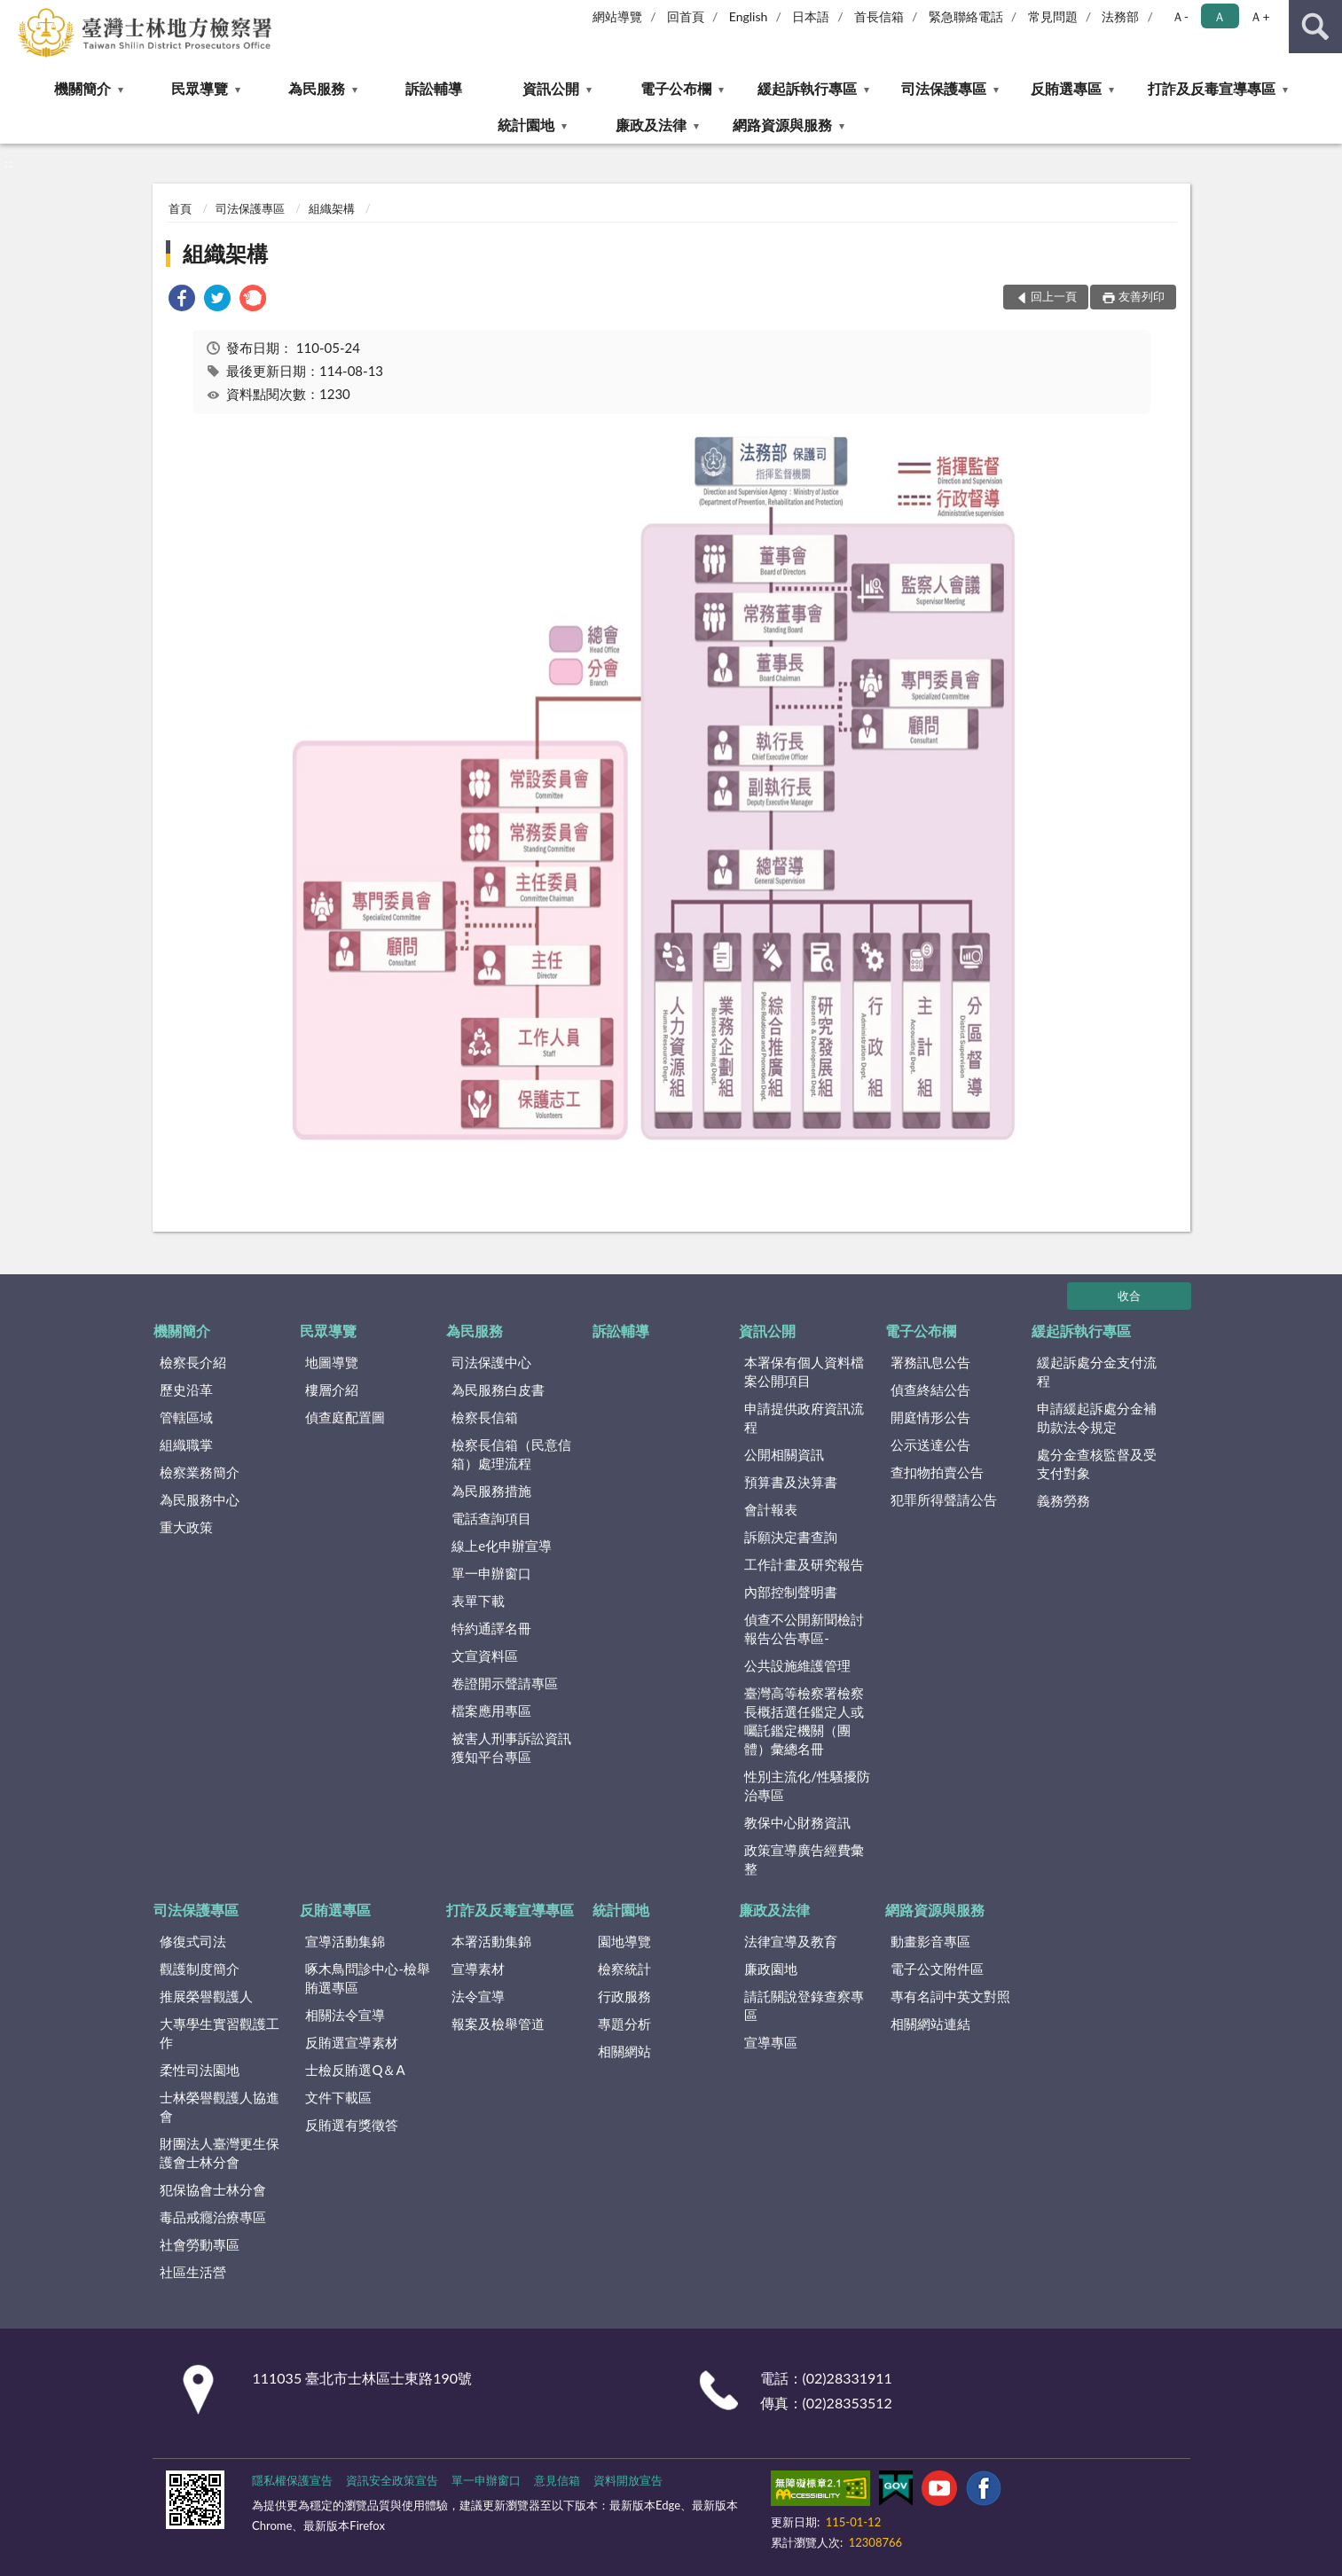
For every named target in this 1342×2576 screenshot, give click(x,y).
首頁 (180, 208)
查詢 (1315, 26)
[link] (182, 300)
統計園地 (526, 124)
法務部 (1120, 16)
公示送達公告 (930, 1444)
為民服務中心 (199, 1499)
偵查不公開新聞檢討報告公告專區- (804, 1628)
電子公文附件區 (937, 1969)
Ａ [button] (1219, 16)
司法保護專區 (943, 88)
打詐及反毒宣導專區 (1211, 88)
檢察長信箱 (484, 1417)
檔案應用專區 (491, 1711)
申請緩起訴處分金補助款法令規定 (1097, 1417)
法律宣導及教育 (790, 1941)
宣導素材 (478, 1969)
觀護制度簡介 (199, 1969)
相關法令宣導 (345, 2015)
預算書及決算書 (790, 1482)
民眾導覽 (199, 88)
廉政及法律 (651, 124)
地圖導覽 (331, 1362)
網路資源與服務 (782, 124)
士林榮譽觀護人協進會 (219, 2106)
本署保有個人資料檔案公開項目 (804, 1371)
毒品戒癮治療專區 (213, 2217)
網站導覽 (617, 16)
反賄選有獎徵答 (351, 2125)
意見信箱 (557, 2480)
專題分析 (624, 2024)
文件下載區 (338, 2097)
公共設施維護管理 (797, 1665)
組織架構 (332, 208)
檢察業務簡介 (199, 1472)
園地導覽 (624, 1941)
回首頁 (685, 16)
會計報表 (770, 1509)
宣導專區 (770, 2042)
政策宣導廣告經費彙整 (804, 1859)
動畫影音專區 (930, 1941)
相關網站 (624, 2051)
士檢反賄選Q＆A (354, 2070)
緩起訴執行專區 (807, 88)
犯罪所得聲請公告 (944, 1499)
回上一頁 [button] (1054, 296)
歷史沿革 (186, 1390)
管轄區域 (186, 1417)
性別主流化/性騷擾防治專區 (807, 1785)
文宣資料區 (484, 1656)
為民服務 (316, 88)
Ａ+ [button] (1259, 16)
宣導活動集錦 (345, 1941)
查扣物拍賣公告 (937, 1472)
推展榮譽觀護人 (206, 1996)
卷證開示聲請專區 (504, 1683)
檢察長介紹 (193, 1362)
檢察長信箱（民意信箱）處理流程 (511, 1454)
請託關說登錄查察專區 (804, 2005)
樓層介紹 (331, 1390)
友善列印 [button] (1141, 296)
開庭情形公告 (930, 1417)
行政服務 (624, 1996)
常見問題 (1053, 16)
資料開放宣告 (628, 2480)
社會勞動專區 (199, 2244)
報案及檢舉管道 (498, 2024)
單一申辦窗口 (491, 1573)
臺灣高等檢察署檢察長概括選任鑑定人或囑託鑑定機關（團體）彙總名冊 (804, 1721)
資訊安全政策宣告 (392, 2480)
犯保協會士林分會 (213, 2189)
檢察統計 (624, 1969)
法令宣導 (478, 1996)
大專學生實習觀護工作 (219, 2033)
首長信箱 (879, 16)
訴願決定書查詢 (790, 1537)
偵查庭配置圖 (345, 1417)
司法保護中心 (491, 1362)
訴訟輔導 (433, 88)
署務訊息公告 (930, 1362)
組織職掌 (186, 1444)
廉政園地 (770, 1969)
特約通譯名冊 (491, 1628)
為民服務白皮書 (498, 1390)
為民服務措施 (491, 1491)
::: (14, 13)
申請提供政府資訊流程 (804, 1417)
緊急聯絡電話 (966, 16)
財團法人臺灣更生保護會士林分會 (219, 2152)
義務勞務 (1063, 1500)
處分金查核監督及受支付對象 (1097, 1463)
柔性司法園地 (199, 2070)
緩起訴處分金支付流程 (1097, 1371)
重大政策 (186, 1527)
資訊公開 (550, 88)
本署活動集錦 (491, 1941)
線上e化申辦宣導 (501, 1546)
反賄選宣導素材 (351, 2042)
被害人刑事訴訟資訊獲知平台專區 (511, 1747)
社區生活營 (193, 2272)
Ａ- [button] (1180, 16)
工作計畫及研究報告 (804, 1564)
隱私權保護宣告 (292, 2480)
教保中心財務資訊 (797, 1822)
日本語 (810, 16)
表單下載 (478, 1601)
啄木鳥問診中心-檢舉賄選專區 (367, 1978)
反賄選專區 (1066, 88)
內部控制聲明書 (790, 1592)
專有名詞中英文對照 (950, 1996)
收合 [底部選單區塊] (1129, 1295)
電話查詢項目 (491, 1518)
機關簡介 (82, 88)
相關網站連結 (930, 2024)
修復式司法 (193, 1941)
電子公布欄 (675, 88)
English (748, 16)
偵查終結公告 (930, 1390)
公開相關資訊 (784, 1454)
